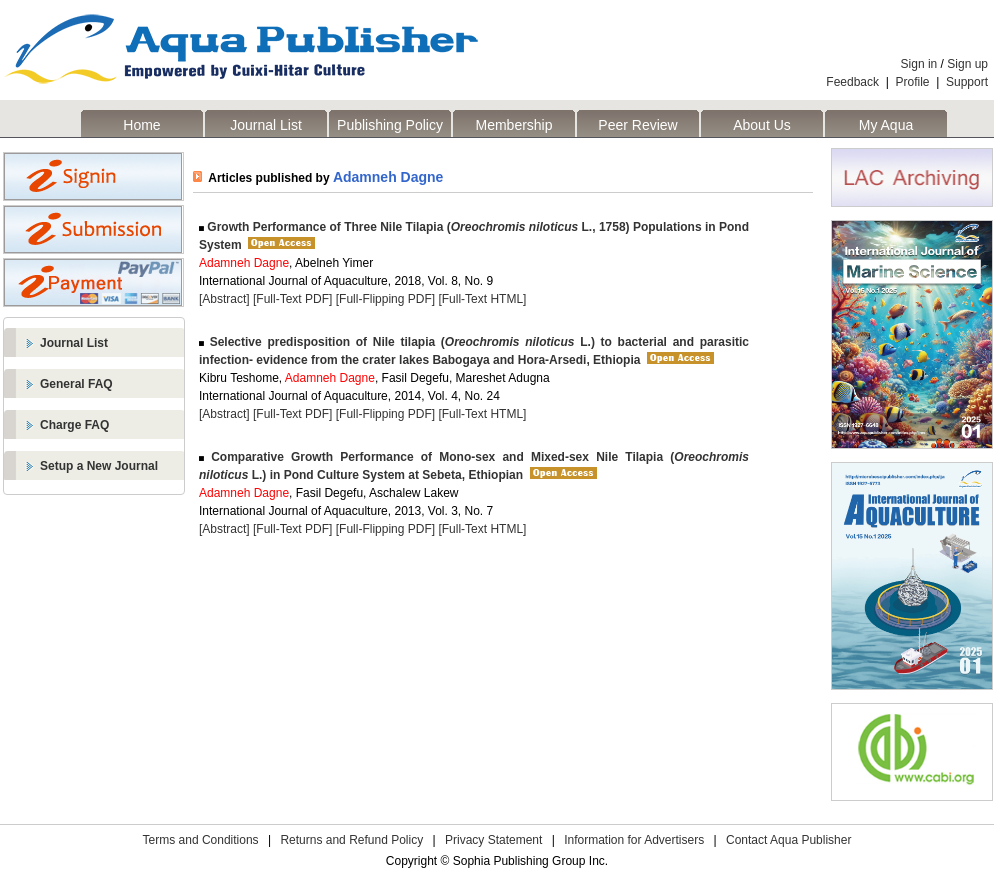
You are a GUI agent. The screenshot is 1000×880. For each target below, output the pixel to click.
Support (967, 82)
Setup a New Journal (99, 466)
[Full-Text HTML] (482, 299)
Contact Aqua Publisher (788, 840)
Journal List (266, 125)
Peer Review (637, 125)
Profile (913, 82)
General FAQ (76, 384)
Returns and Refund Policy (351, 840)
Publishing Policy (390, 125)
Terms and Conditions (201, 840)
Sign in (919, 64)
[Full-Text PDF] (292, 299)
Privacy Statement (493, 840)
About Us (762, 125)
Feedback (852, 82)
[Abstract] (224, 299)
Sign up (967, 64)
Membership (513, 125)
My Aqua (886, 125)
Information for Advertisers (634, 840)
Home (141, 125)
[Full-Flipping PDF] (385, 299)
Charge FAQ (74, 425)
